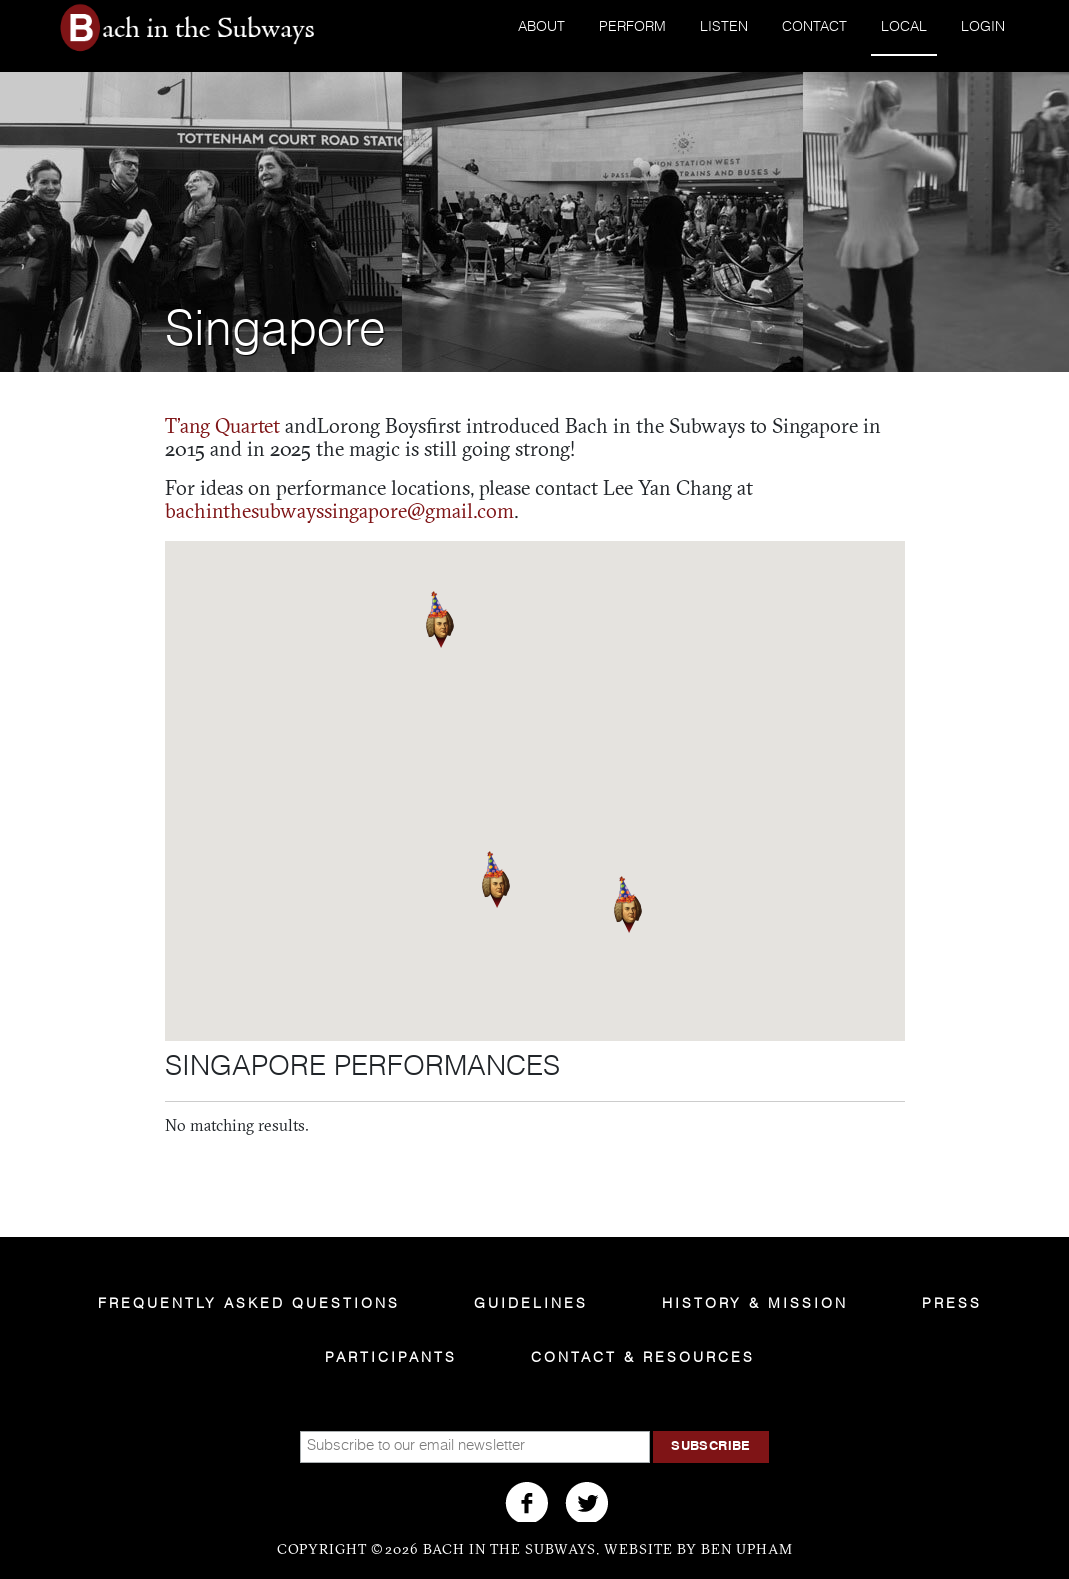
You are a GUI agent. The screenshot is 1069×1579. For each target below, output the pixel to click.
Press (952, 1304)
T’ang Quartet (222, 428)
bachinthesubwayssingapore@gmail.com (339, 513)
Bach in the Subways (205, 28)
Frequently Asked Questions (249, 1304)
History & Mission (755, 1304)
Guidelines (531, 1304)
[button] (496, 879)
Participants (391, 1358)
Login (983, 27)
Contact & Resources (643, 1358)
